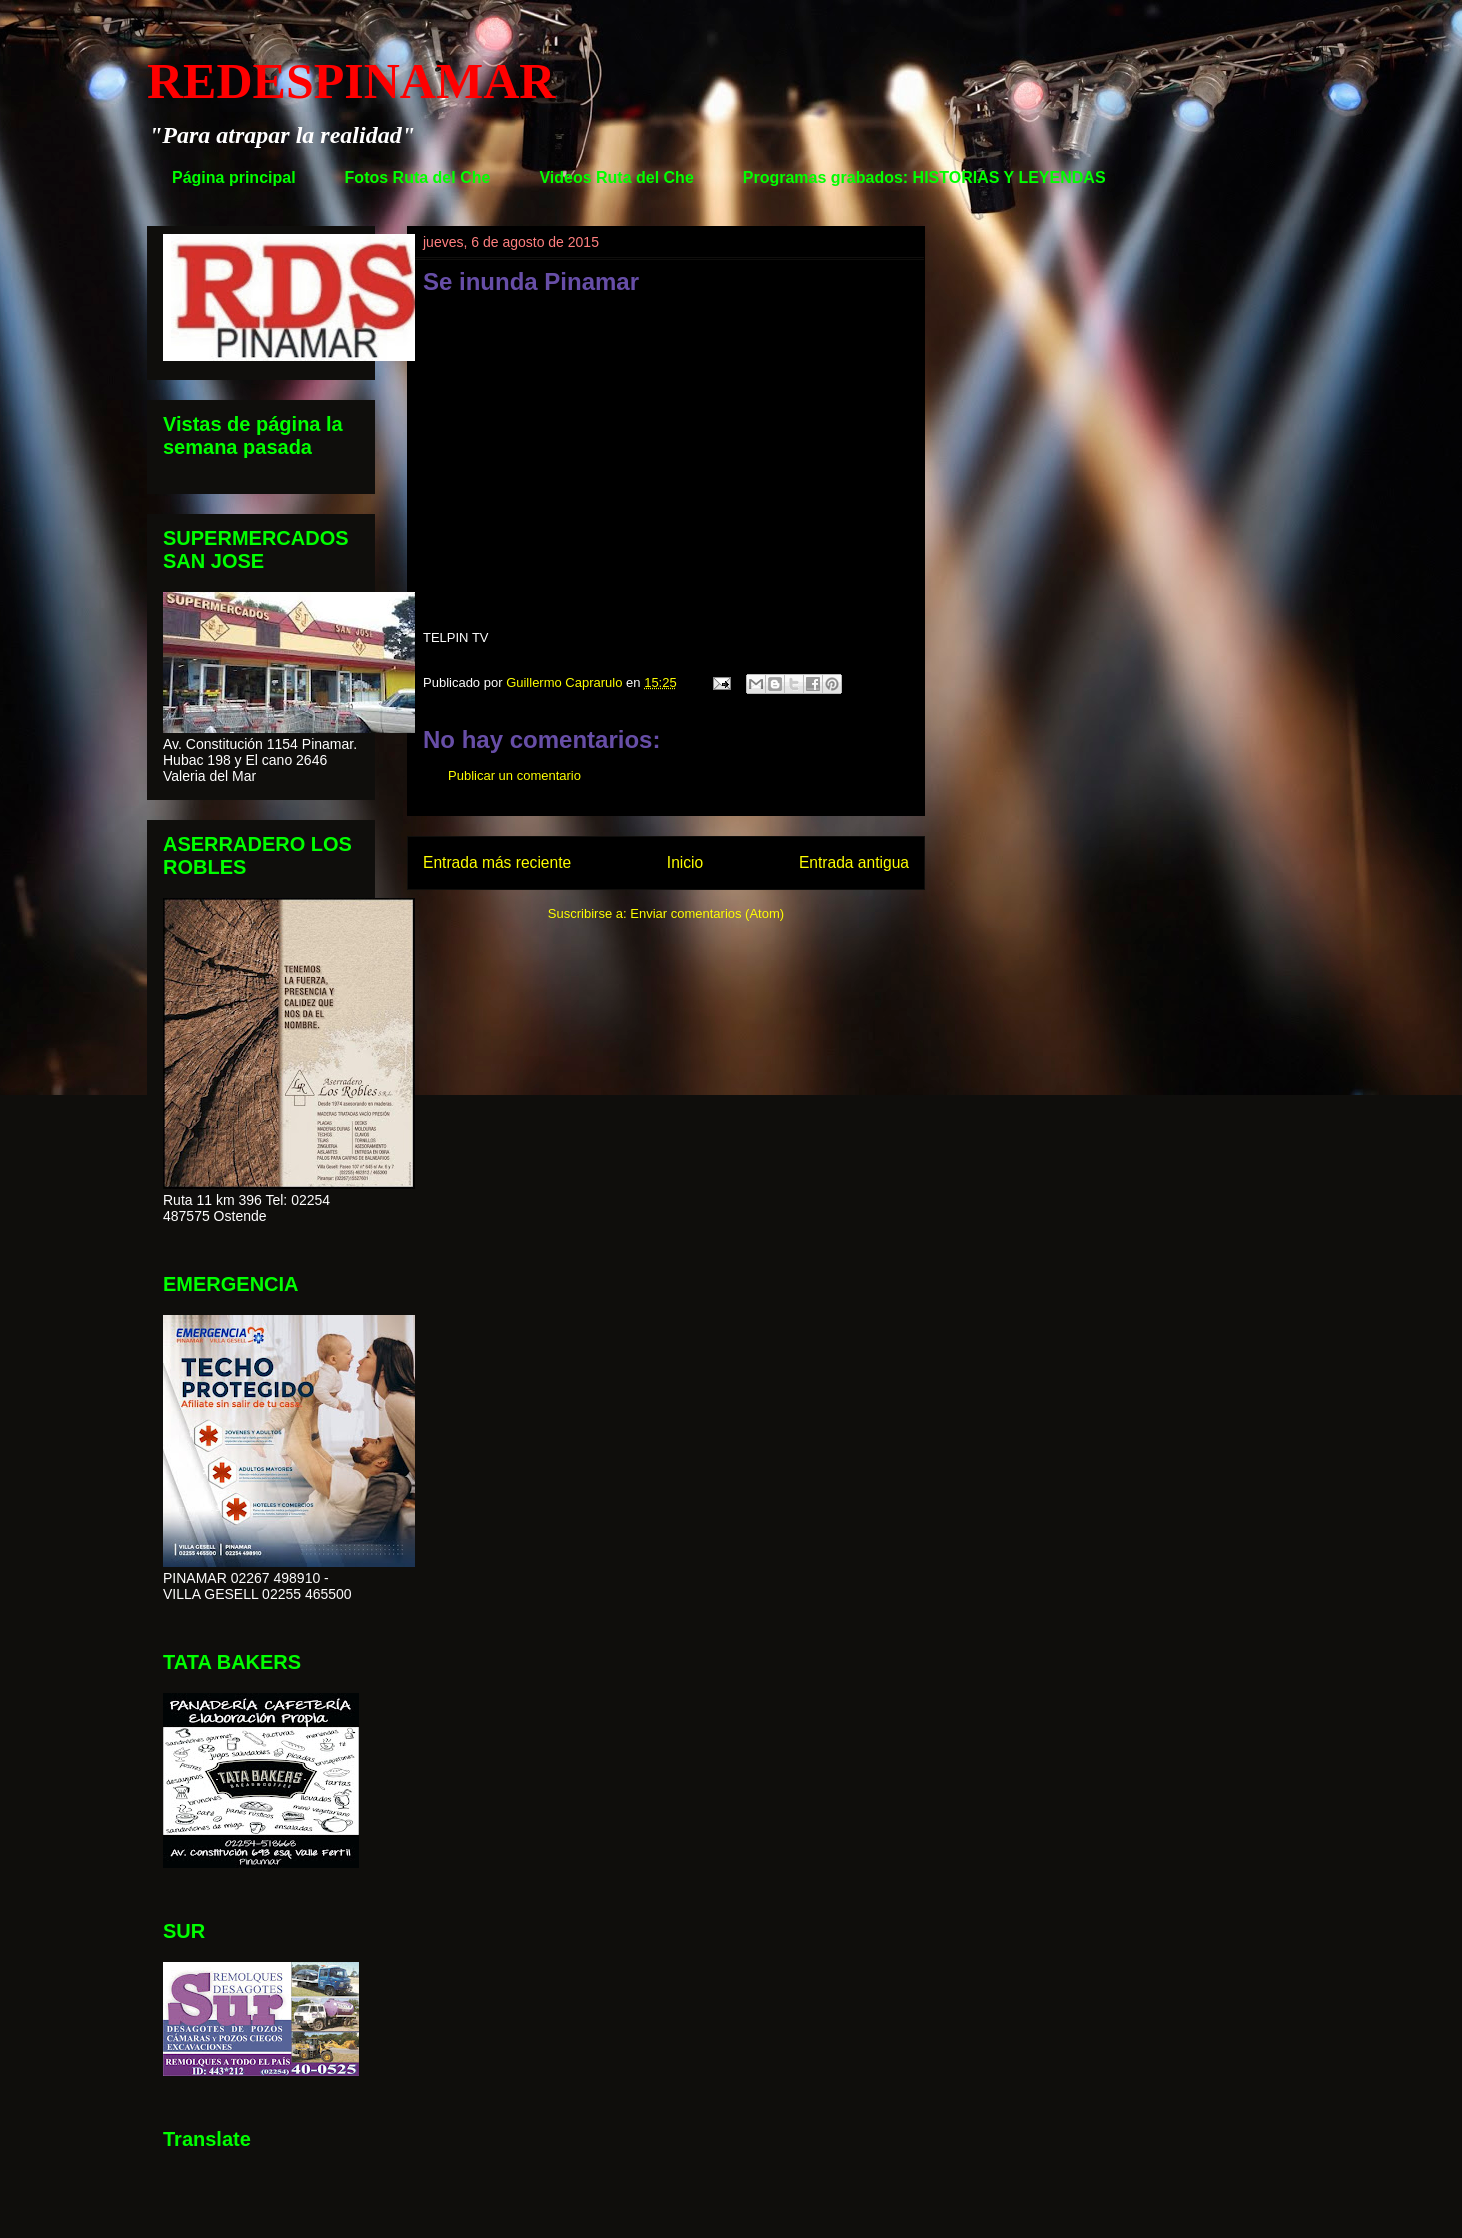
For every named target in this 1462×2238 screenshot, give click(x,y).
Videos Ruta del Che (616, 177)
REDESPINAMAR (351, 81)
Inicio (685, 862)
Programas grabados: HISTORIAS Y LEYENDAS (924, 177)
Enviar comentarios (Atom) (707, 913)
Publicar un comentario (514, 775)
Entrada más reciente (497, 862)
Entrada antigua (854, 862)
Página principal (234, 177)
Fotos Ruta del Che (418, 177)
